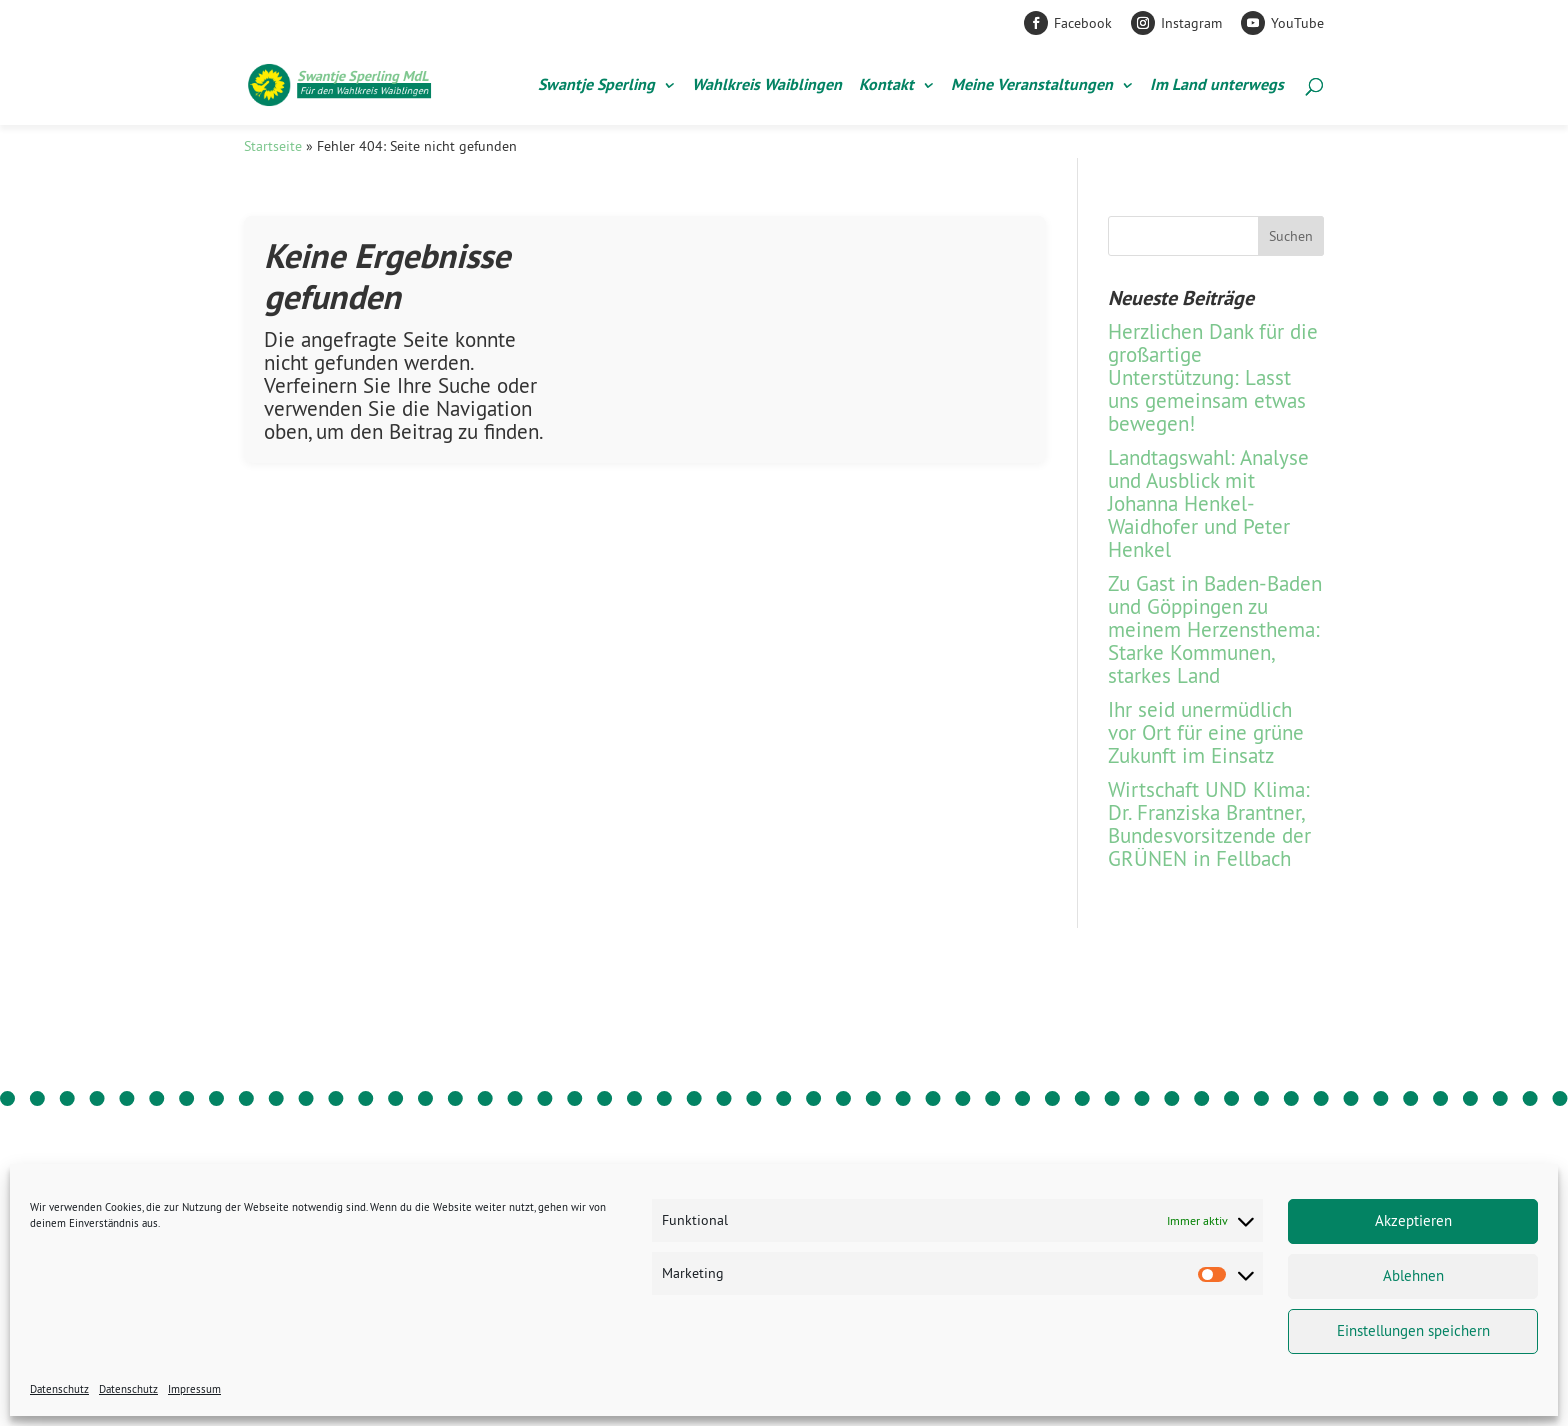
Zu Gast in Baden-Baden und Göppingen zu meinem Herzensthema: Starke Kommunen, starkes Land (1215, 629)
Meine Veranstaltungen (1032, 86)
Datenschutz (59, 1389)
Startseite (273, 146)
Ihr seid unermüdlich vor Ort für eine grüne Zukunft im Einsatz (1206, 732)
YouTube (1297, 23)
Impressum (194, 1389)
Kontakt (886, 86)
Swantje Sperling (596, 86)
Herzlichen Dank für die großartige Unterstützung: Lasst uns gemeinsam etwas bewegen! (1213, 377)
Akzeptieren (1413, 1220)
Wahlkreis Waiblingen (767, 86)
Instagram (1191, 23)
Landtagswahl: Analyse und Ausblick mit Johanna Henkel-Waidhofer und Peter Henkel (1208, 503)
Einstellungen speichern (1413, 1330)
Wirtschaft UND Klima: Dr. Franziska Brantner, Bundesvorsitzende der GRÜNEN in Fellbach (1209, 824)
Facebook (1083, 23)
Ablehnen (1413, 1275)
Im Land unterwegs (1217, 86)
